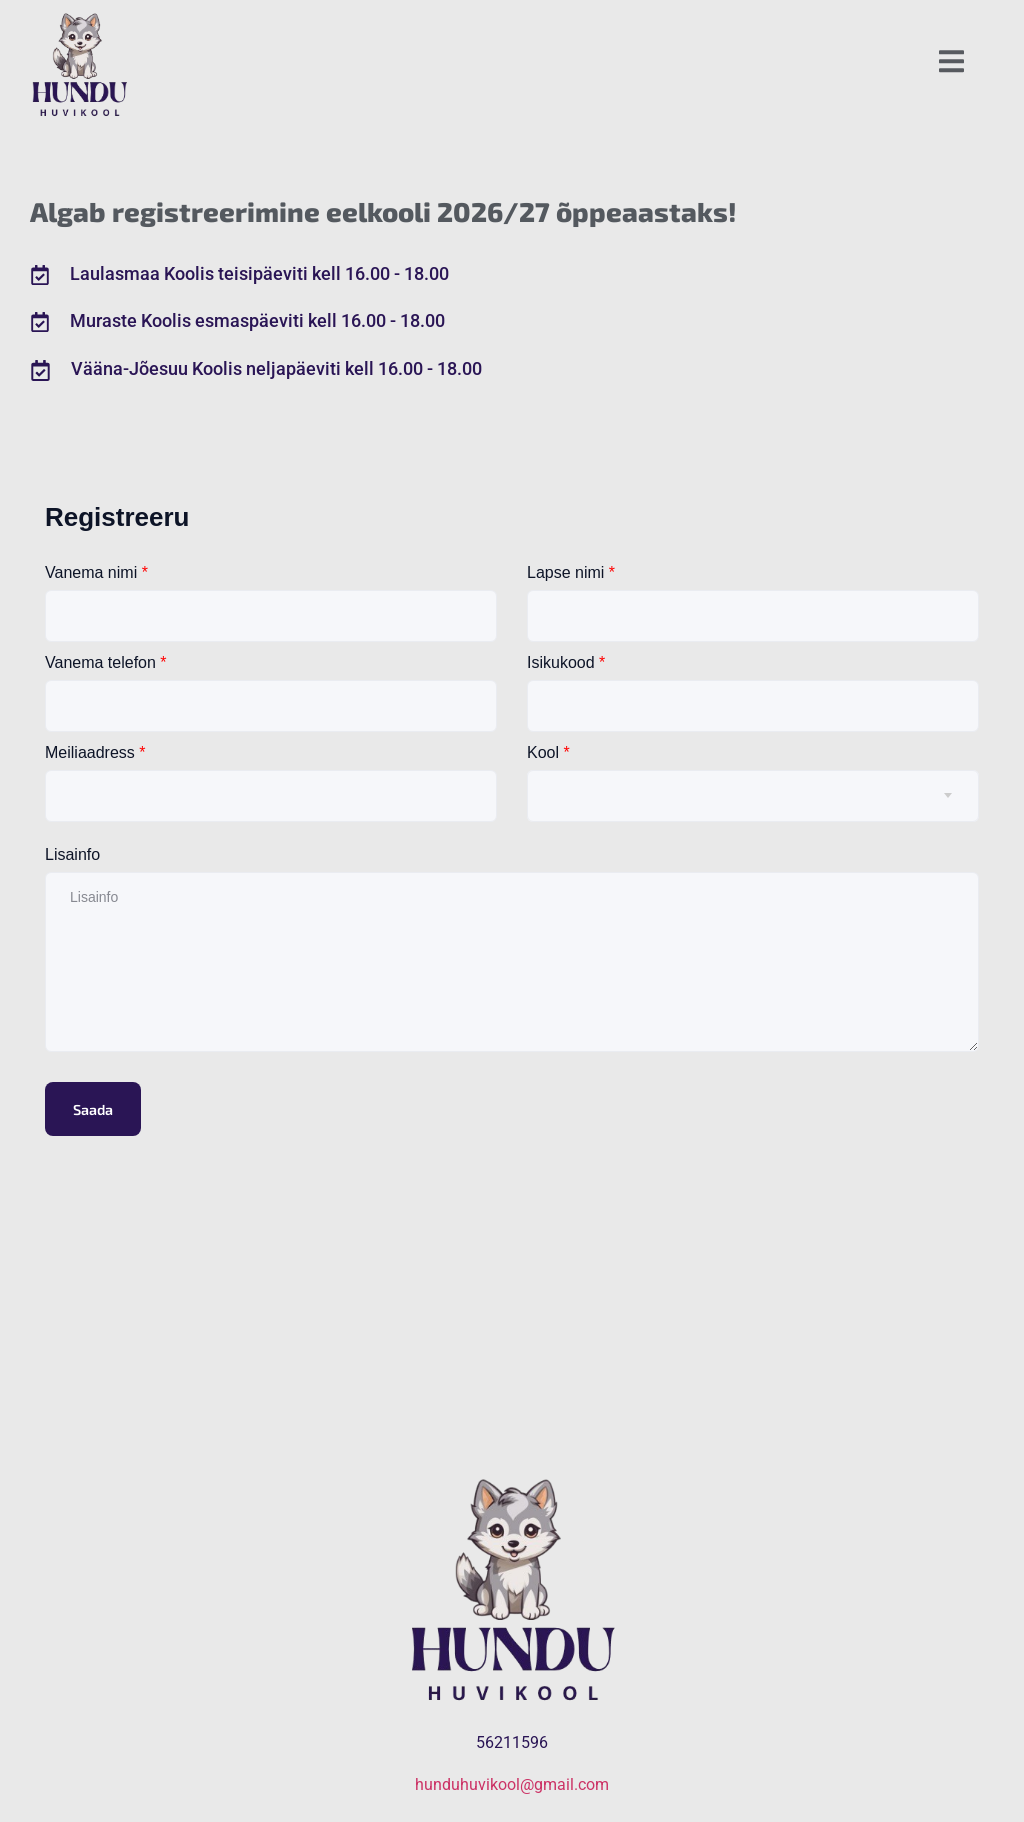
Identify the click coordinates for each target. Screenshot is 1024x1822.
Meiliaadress (95, 752)
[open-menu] (951, 64)
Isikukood (566, 662)
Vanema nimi (96, 572)
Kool (548, 752)
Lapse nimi (571, 572)
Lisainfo (72, 854)
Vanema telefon (106, 662)
